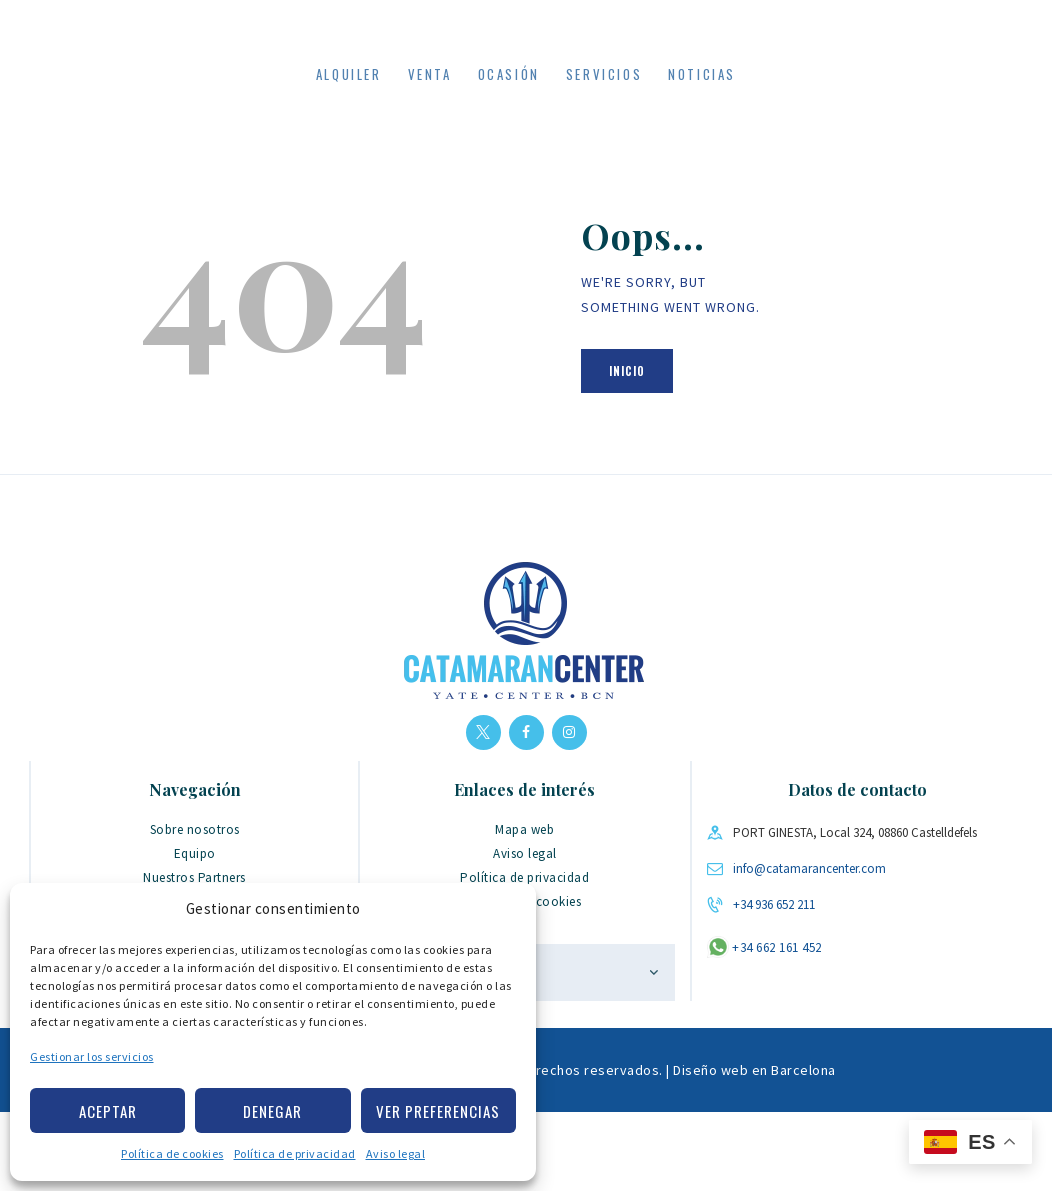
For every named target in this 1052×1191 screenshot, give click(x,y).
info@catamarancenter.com (809, 947)
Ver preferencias (438, 1111)
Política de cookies (172, 1153)
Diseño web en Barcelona (754, 1149)
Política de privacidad (295, 1153)
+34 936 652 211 (774, 983)
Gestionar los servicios (92, 1056)
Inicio (627, 450)
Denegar (272, 1111)
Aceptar (108, 1111)
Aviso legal (396, 1153)
